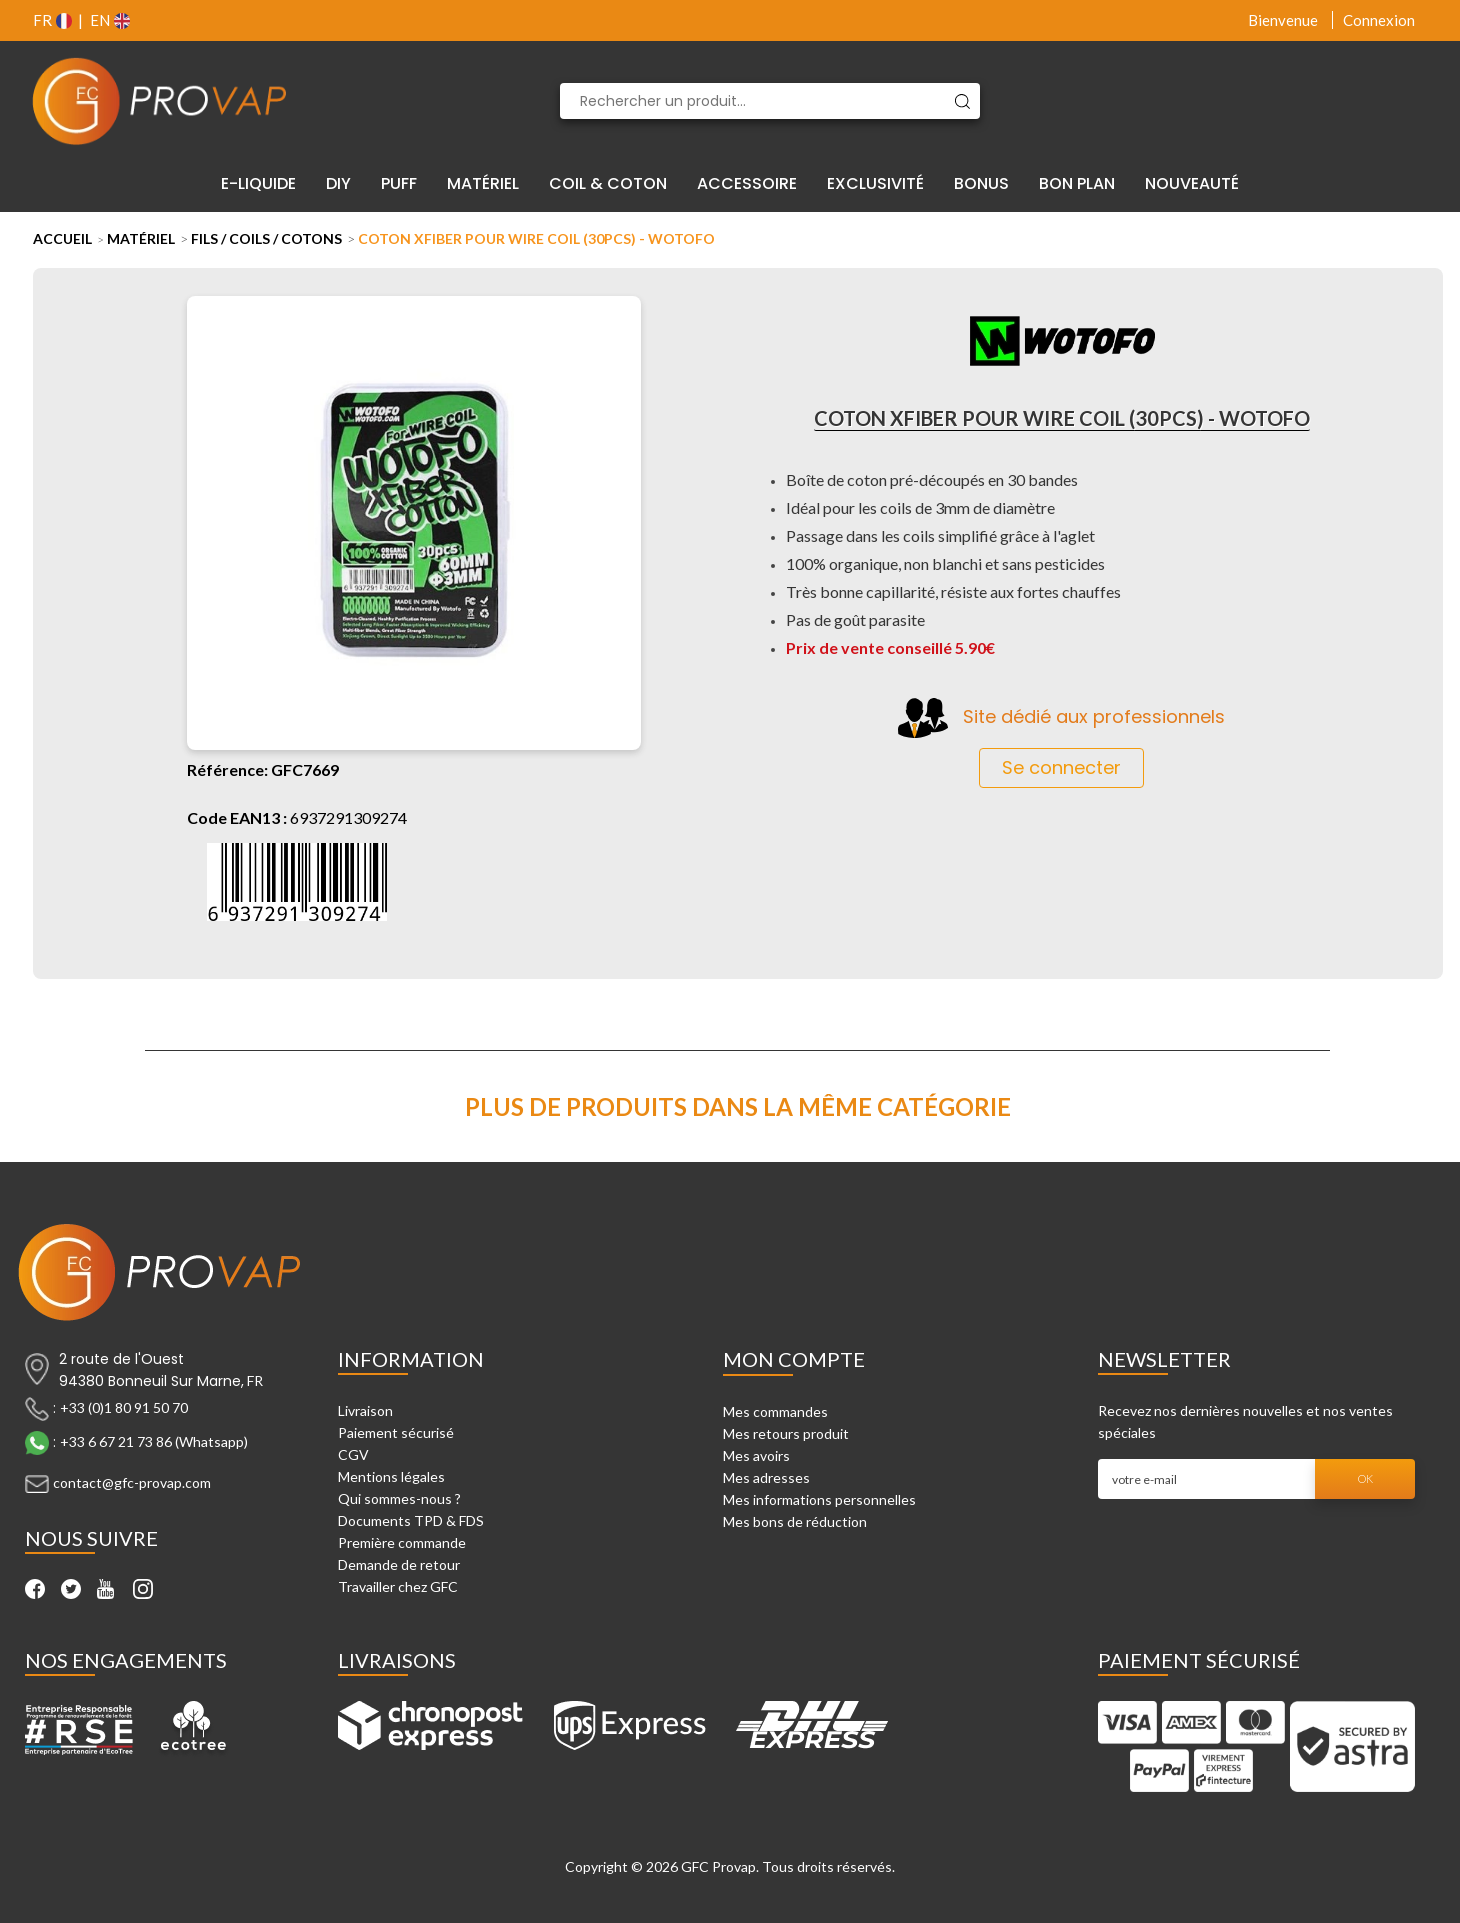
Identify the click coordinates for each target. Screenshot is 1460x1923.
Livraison (365, 1410)
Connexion (1379, 20)
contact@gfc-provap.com (132, 1482)
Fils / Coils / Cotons (266, 238)
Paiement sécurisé (396, 1432)
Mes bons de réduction (795, 1521)
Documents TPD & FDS (411, 1520)
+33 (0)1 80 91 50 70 (124, 1407)
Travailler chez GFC (398, 1586)
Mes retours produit (786, 1433)
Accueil (62, 238)
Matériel (141, 238)
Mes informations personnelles (819, 1499)
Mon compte (794, 1359)
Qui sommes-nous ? (399, 1498)
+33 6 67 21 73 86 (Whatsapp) (154, 1441)
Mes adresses (766, 1477)
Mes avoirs (756, 1455)
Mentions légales (391, 1476)
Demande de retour (399, 1564)
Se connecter (1061, 767)
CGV (353, 1454)
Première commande (402, 1542)
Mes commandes (775, 1411)
